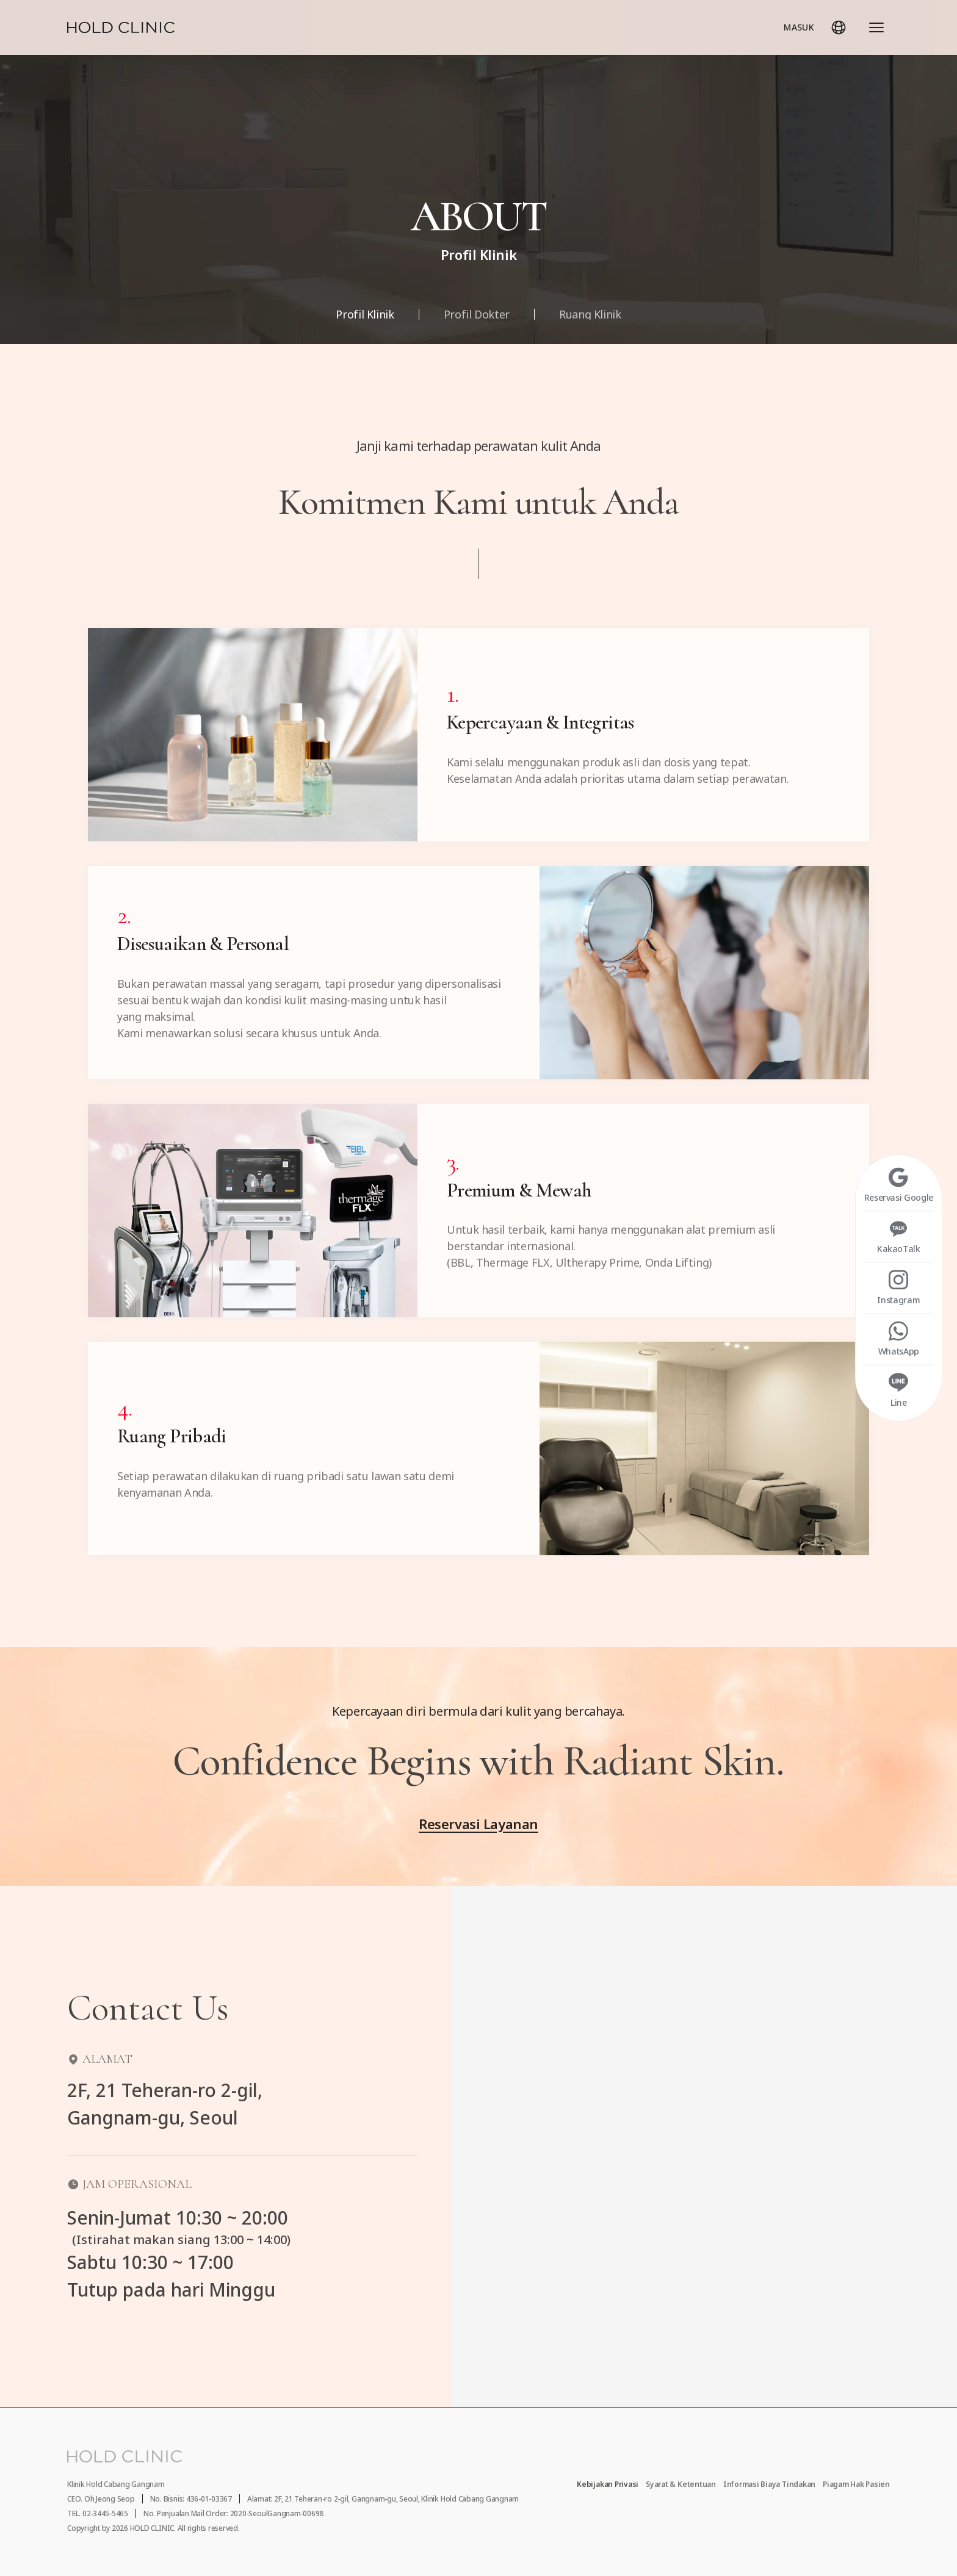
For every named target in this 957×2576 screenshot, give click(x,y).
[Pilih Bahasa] (838, 27)
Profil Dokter (477, 314)
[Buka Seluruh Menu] (876, 27)
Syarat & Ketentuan (681, 2484)
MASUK (799, 27)
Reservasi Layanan (478, 1823)
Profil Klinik (365, 314)
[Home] (121, 27)
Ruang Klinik (590, 314)
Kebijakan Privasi (607, 2484)
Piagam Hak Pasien (856, 2484)
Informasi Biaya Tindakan (769, 2484)
